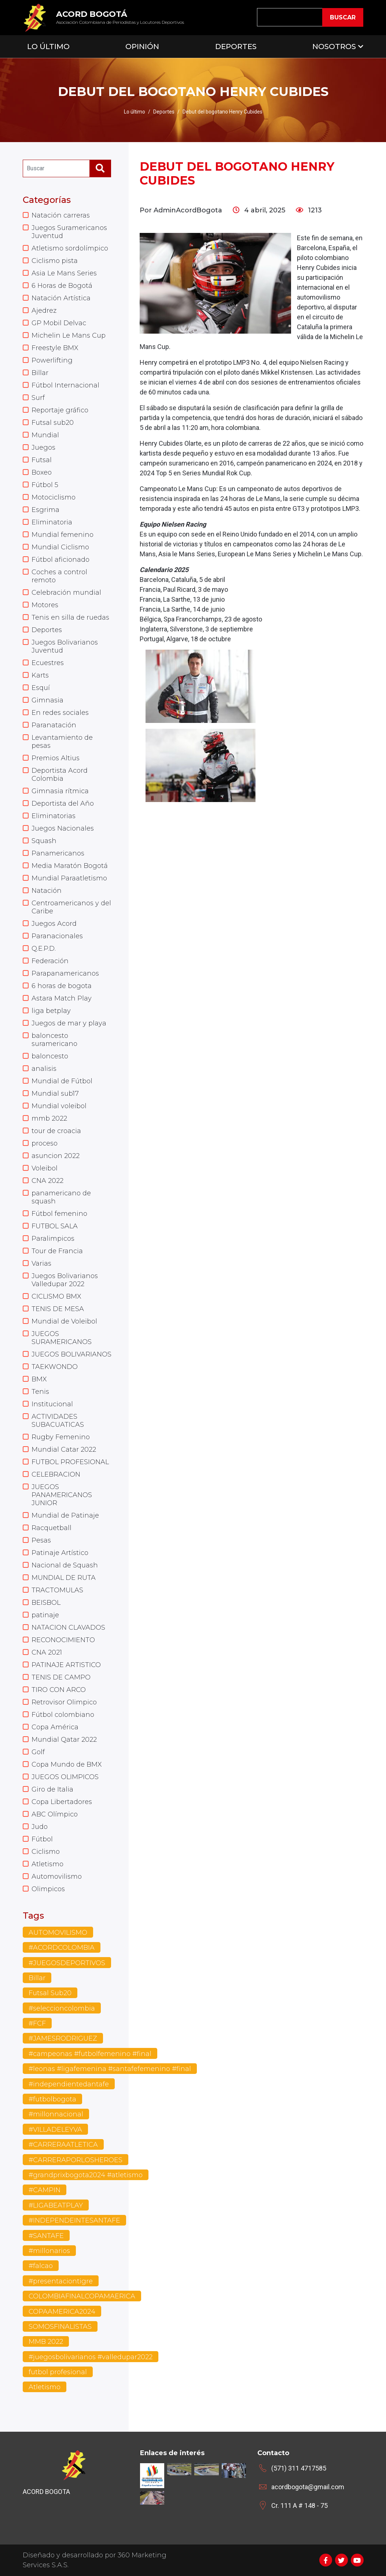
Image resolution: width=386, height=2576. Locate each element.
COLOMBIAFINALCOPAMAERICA (82, 2296)
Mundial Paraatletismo (69, 878)
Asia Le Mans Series (64, 273)
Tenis (40, 1392)
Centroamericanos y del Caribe (71, 907)
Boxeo (42, 472)
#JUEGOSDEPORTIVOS (67, 1963)
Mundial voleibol (59, 1106)
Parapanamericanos (65, 973)
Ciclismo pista (55, 261)
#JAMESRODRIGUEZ (63, 2038)
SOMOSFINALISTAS (60, 2327)
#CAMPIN (44, 2190)
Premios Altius (56, 758)
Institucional (52, 1404)
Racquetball (51, 1528)
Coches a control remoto (59, 576)
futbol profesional (58, 2372)
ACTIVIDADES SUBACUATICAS (58, 1421)
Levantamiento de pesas (62, 742)
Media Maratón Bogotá (70, 866)
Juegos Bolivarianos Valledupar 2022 (65, 1280)
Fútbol (42, 1839)
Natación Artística (61, 298)
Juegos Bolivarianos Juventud (65, 646)
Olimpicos (48, 1889)
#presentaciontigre (61, 2281)
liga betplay (51, 1011)
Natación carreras (61, 215)
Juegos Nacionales (63, 828)
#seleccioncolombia (62, 2008)
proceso (45, 1143)
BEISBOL (46, 1603)
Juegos (43, 447)
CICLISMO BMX (56, 1296)
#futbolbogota (52, 2099)
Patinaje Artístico (60, 1553)
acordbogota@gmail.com (307, 2487)
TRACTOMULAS (57, 1590)
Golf (38, 1752)
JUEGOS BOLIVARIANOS (71, 1354)
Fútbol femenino (59, 1214)
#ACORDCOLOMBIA (62, 1948)
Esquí (41, 688)
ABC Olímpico (55, 1814)
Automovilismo (57, 1876)
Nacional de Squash (65, 1565)
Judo (40, 1827)
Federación (50, 961)
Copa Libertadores (62, 1802)
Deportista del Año (63, 803)
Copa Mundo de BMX (67, 1764)
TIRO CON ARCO (59, 1690)
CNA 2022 (47, 1181)
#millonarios (49, 2251)
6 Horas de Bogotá (62, 286)
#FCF (37, 2023)
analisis (44, 1069)
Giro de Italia (52, 1789)
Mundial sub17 (55, 1094)
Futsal (42, 460)
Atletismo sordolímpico (70, 248)
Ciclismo (46, 1852)
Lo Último (48, 46)
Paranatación (54, 725)
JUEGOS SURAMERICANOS (62, 1338)
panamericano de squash (61, 1197)
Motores (45, 605)
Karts (40, 675)
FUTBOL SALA (55, 1226)
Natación (47, 891)
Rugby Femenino (61, 1437)
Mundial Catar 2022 (64, 1449)
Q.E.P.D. (44, 948)
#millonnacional (56, 2114)
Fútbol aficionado (60, 560)
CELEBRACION (56, 1474)
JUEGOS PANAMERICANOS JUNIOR (62, 1495)
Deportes (236, 46)
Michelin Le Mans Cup (69, 335)
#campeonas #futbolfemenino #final (90, 2054)
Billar (40, 373)
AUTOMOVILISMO (58, 1933)
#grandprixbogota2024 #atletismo (86, 2175)
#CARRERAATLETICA (63, 2145)
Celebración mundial (66, 593)
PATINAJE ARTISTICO (66, 1665)
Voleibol (45, 1168)
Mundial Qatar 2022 (64, 1740)
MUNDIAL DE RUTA (64, 1578)
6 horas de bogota (62, 986)
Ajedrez (44, 311)
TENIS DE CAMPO (61, 1677)
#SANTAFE (46, 2236)
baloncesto (50, 1056)
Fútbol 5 (45, 485)
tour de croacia (56, 1131)
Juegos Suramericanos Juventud (69, 232)
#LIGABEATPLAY (56, 2205)
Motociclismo (54, 497)
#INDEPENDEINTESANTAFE (74, 2220)
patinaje (45, 1615)
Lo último (134, 112)
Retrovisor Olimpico (64, 1702)
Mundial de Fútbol (62, 1081)
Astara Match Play (62, 998)
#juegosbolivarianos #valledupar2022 (90, 2357)
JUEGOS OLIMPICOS (65, 1777)
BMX (39, 1379)
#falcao (41, 2266)
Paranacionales (57, 936)
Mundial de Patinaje (65, 1515)
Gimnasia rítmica (60, 791)
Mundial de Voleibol (64, 1321)
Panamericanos (58, 853)
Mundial (45, 435)
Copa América (55, 1727)
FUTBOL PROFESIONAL (70, 1462)
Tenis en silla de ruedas (70, 617)
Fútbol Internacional (65, 385)
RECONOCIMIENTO (63, 1640)
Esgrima (45, 510)
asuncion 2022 (56, 1156)
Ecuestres (48, 663)
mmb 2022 (49, 1118)
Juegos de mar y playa (69, 1023)
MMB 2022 (46, 2342)
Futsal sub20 (53, 423)
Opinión (142, 46)
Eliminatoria (52, 522)
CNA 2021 (47, 1652)
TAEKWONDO (55, 1367)
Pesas (41, 1540)
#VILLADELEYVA (55, 2130)
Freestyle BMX (55, 348)
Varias (41, 1263)
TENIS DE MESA (58, 1309)
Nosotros (334, 46)
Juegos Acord (54, 924)
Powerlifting (52, 360)
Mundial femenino (62, 535)
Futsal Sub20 (50, 1993)
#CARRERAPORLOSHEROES (75, 2160)
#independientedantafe (69, 2084)
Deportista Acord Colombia (60, 775)
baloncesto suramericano (54, 1040)
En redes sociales (60, 713)
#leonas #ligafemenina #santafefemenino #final (110, 2069)
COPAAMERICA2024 (62, 2312)
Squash (44, 841)
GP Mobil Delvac (59, 323)
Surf (38, 398)
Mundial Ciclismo (60, 547)
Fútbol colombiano (63, 1715)
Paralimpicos (53, 1239)
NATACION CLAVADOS (68, 1627)
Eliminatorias (54, 816)
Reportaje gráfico (60, 410)
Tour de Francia (57, 1251)
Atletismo (47, 1864)
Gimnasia (47, 700)
